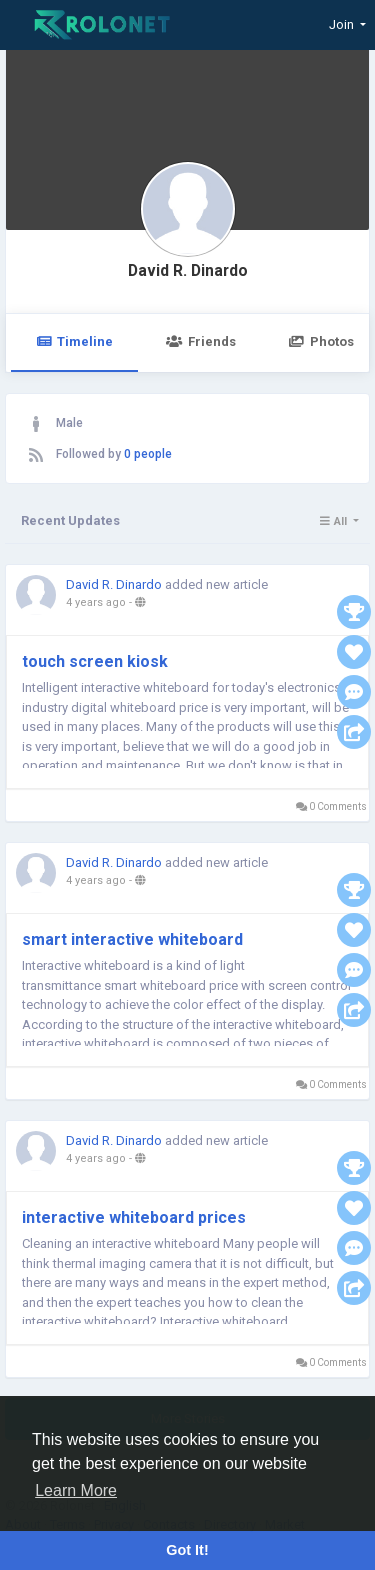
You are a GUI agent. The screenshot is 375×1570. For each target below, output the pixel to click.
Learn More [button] (76, 1490)
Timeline (74, 341)
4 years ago (96, 602)
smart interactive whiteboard (132, 939)
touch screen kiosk (97, 661)
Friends (200, 341)
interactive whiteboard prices (136, 1217)
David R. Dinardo (188, 271)
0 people (148, 454)
